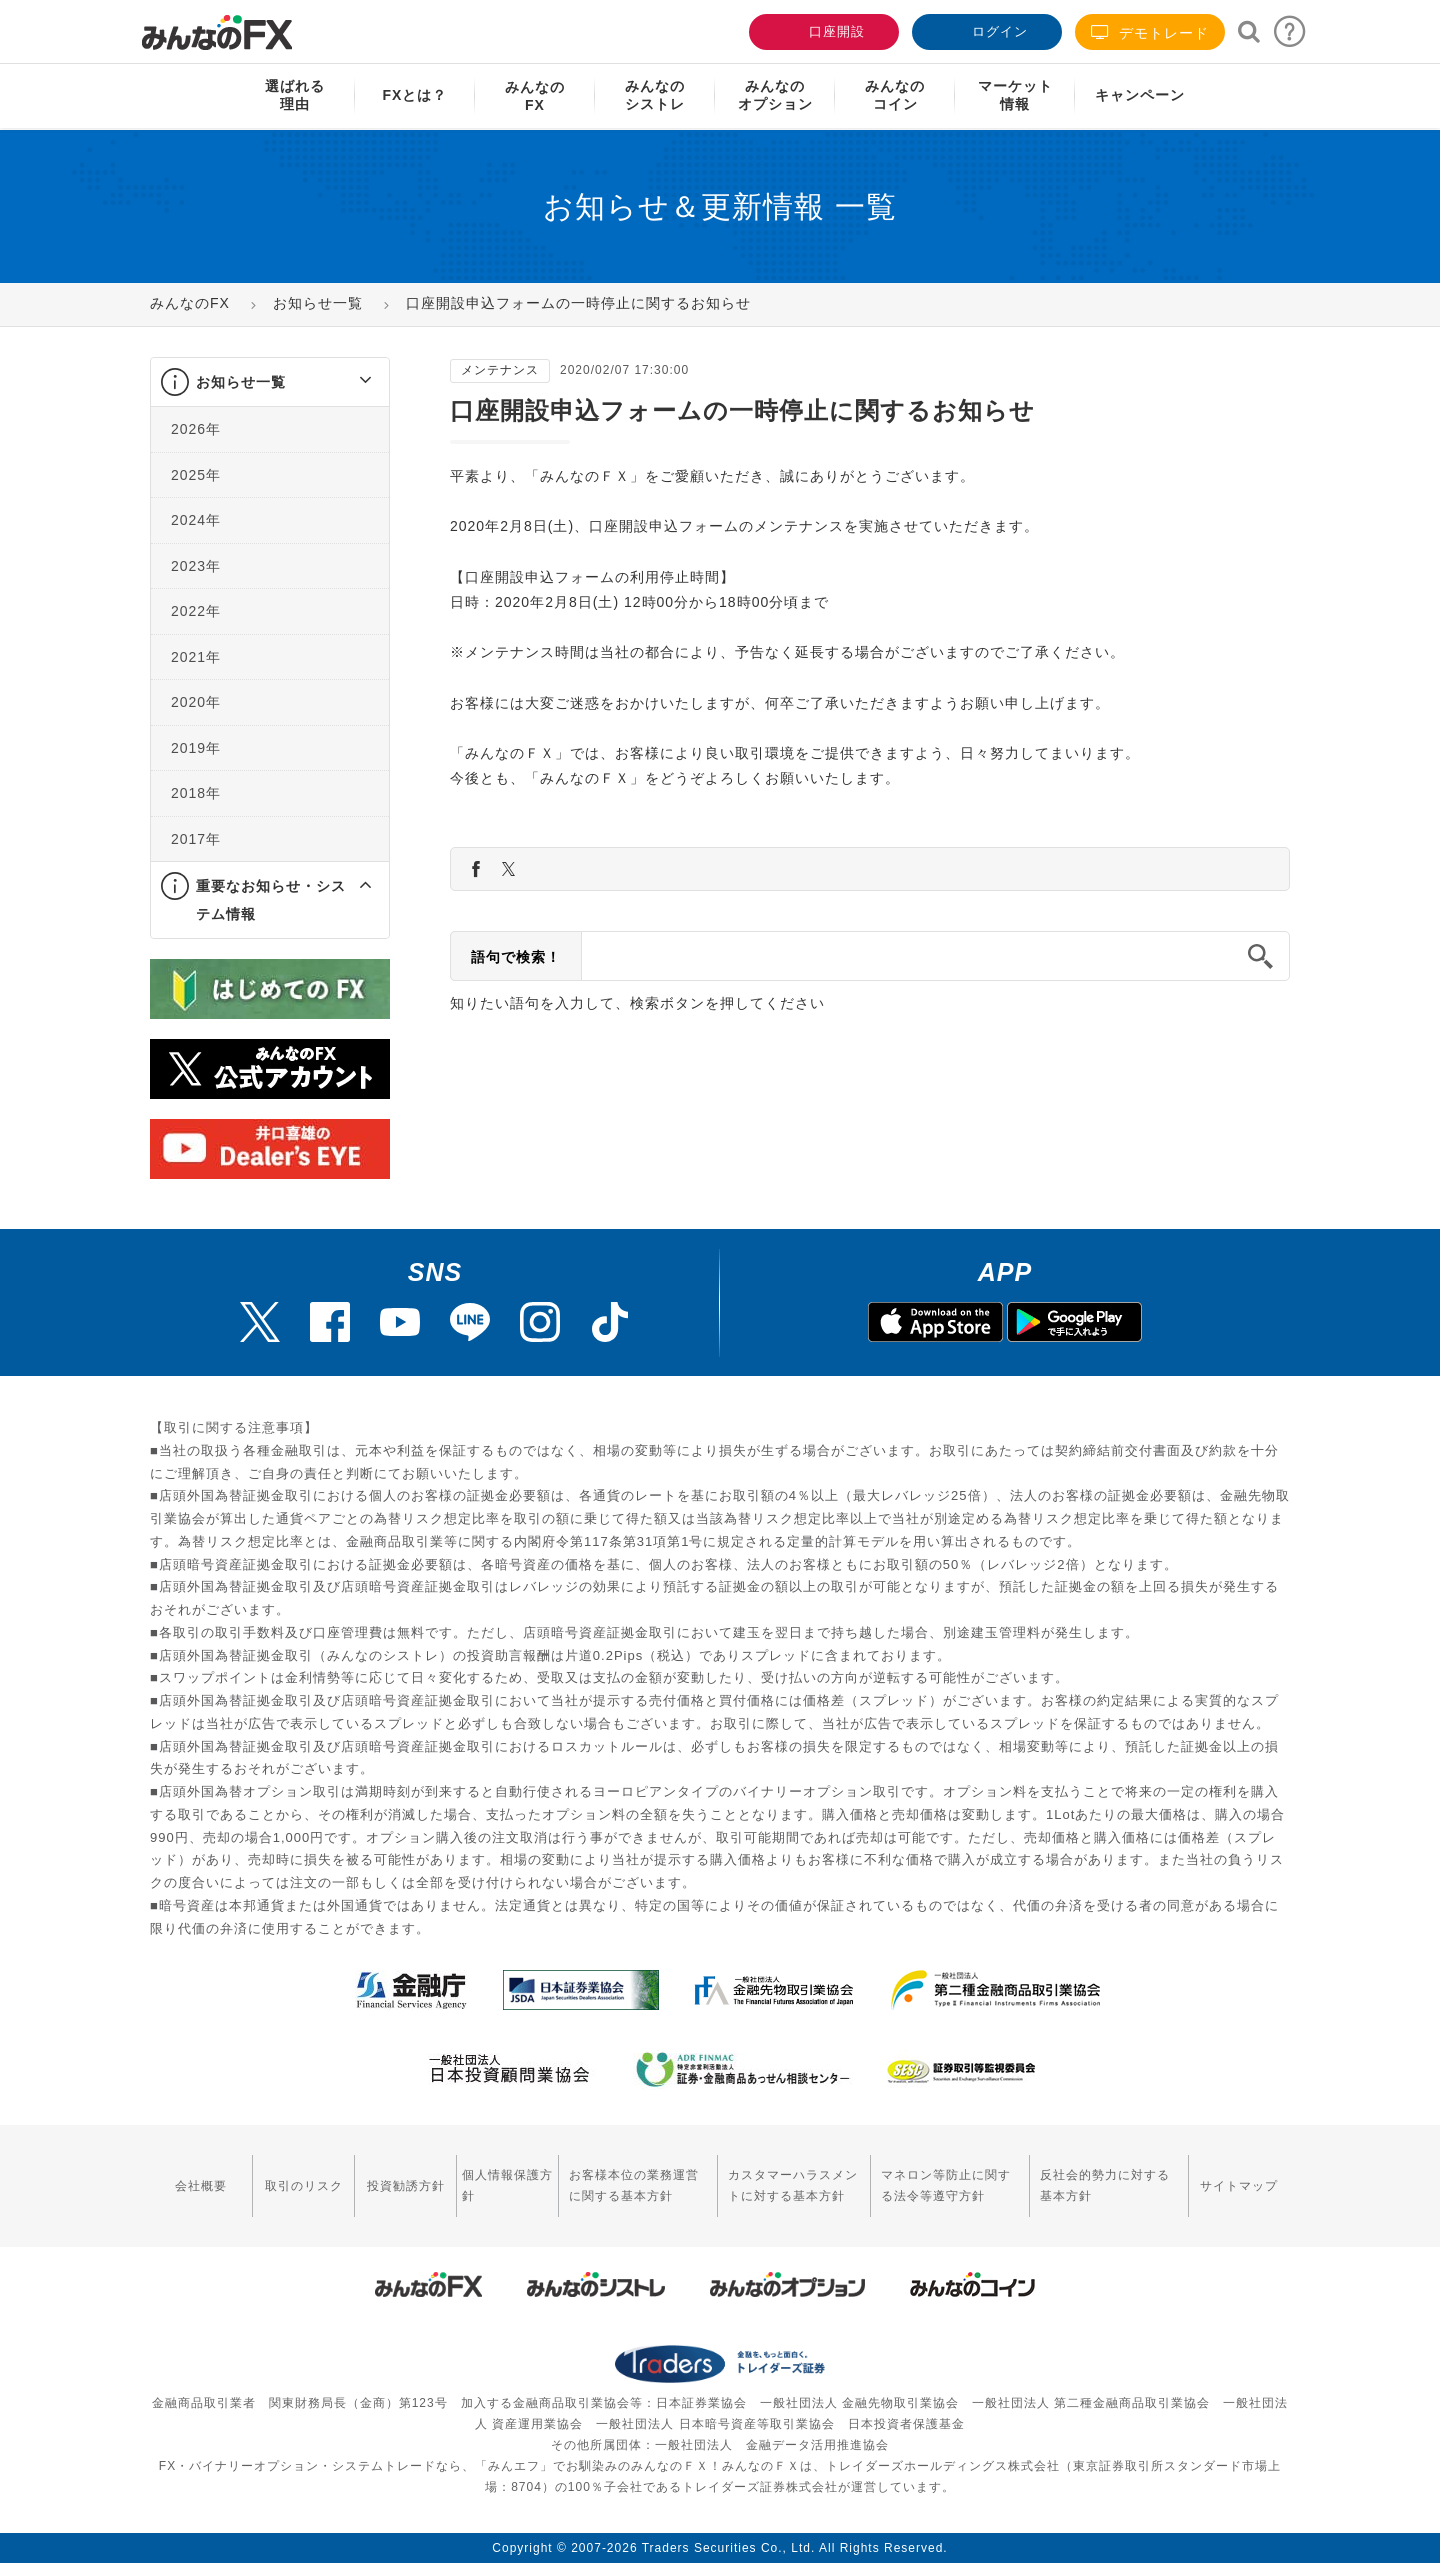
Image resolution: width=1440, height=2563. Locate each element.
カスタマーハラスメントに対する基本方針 (793, 2185)
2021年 (196, 657)
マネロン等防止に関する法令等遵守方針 (946, 2185)
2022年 (196, 611)
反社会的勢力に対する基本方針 (1105, 2185)
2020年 (196, 702)
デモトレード (1150, 32)
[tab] (270, 382)
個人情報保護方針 (507, 2185)
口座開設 (822, 29)
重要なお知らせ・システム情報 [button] (271, 900)
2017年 (196, 839)
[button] (347, 382)
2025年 (196, 475)
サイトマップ (1239, 2186)
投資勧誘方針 (406, 2186)
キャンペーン (1140, 95)
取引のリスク (304, 2186)
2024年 (196, 520)
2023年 (196, 566)
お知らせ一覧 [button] (241, 382)
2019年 (196, 748)
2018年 (196, 793)
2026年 (196, 429)
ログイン (985, 29)
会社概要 (201, 2186)
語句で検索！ (516, 957)
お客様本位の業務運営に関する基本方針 (634, 2185)
